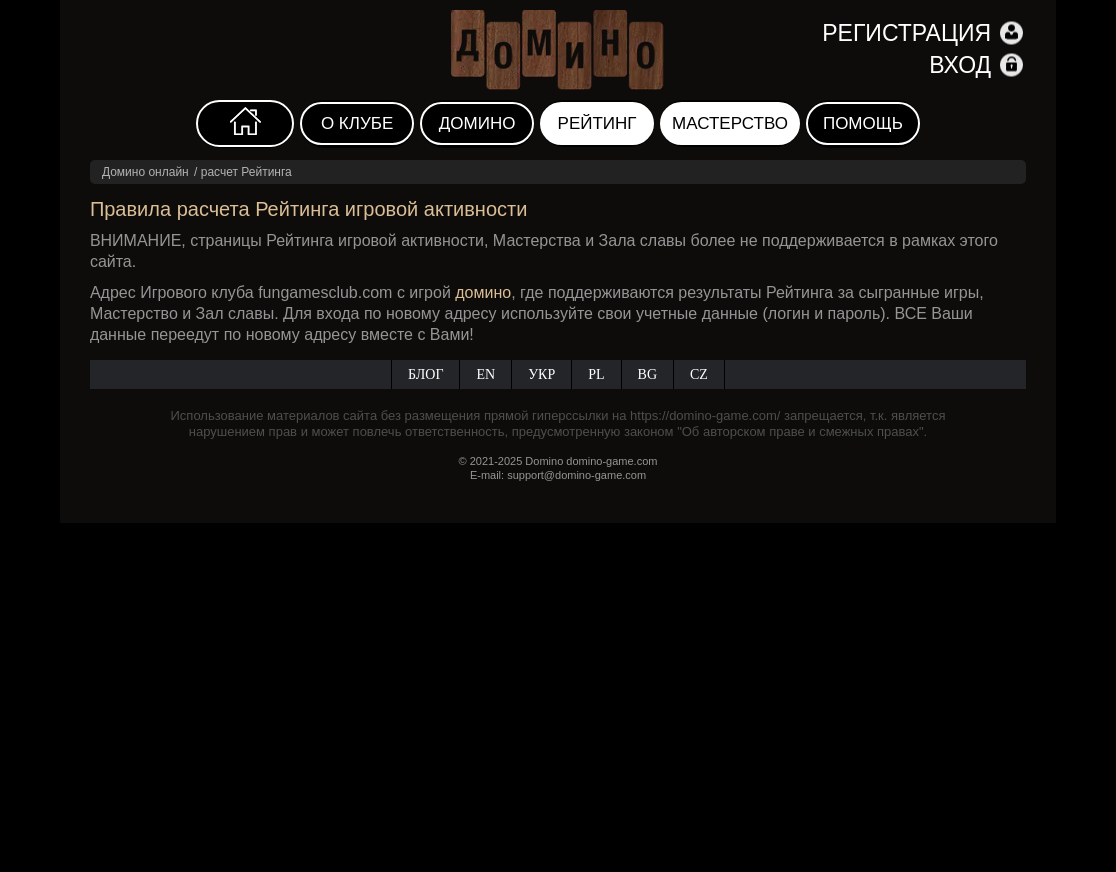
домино (483, 292)
